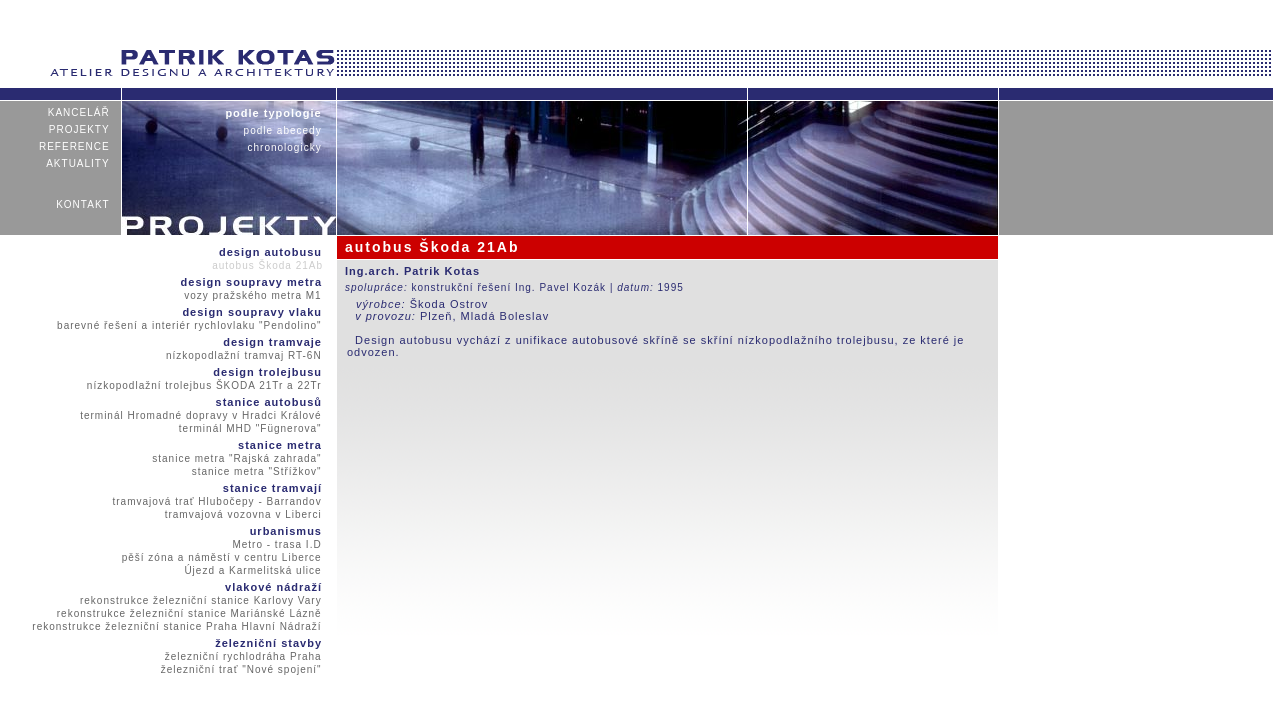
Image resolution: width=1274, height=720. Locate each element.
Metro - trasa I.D (277, 544)
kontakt (83, 204)
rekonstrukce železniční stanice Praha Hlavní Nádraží (177, 626)
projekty (79, 129)
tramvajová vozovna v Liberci (243, 514)
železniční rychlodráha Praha (243, 656)
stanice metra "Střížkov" (256, 471)
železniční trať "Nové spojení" (241, 669)
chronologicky (284, 147)
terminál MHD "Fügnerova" (251, 428)
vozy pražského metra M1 (253, 295)
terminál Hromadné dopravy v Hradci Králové (201, 415)
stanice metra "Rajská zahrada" (237, 458)
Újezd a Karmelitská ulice (253, 570)
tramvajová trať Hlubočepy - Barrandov (217, 501)
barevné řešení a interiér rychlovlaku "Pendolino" (189, 325)
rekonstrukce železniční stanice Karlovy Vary (201, 600)
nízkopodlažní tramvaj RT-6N (244, 355)
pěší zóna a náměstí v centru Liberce (221, 557)
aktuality (78, 163)
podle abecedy (282, 130)
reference (74, 146)
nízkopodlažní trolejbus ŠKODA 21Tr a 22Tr (205, 385)
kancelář (78, 112)
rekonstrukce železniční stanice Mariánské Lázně (189, 613)
